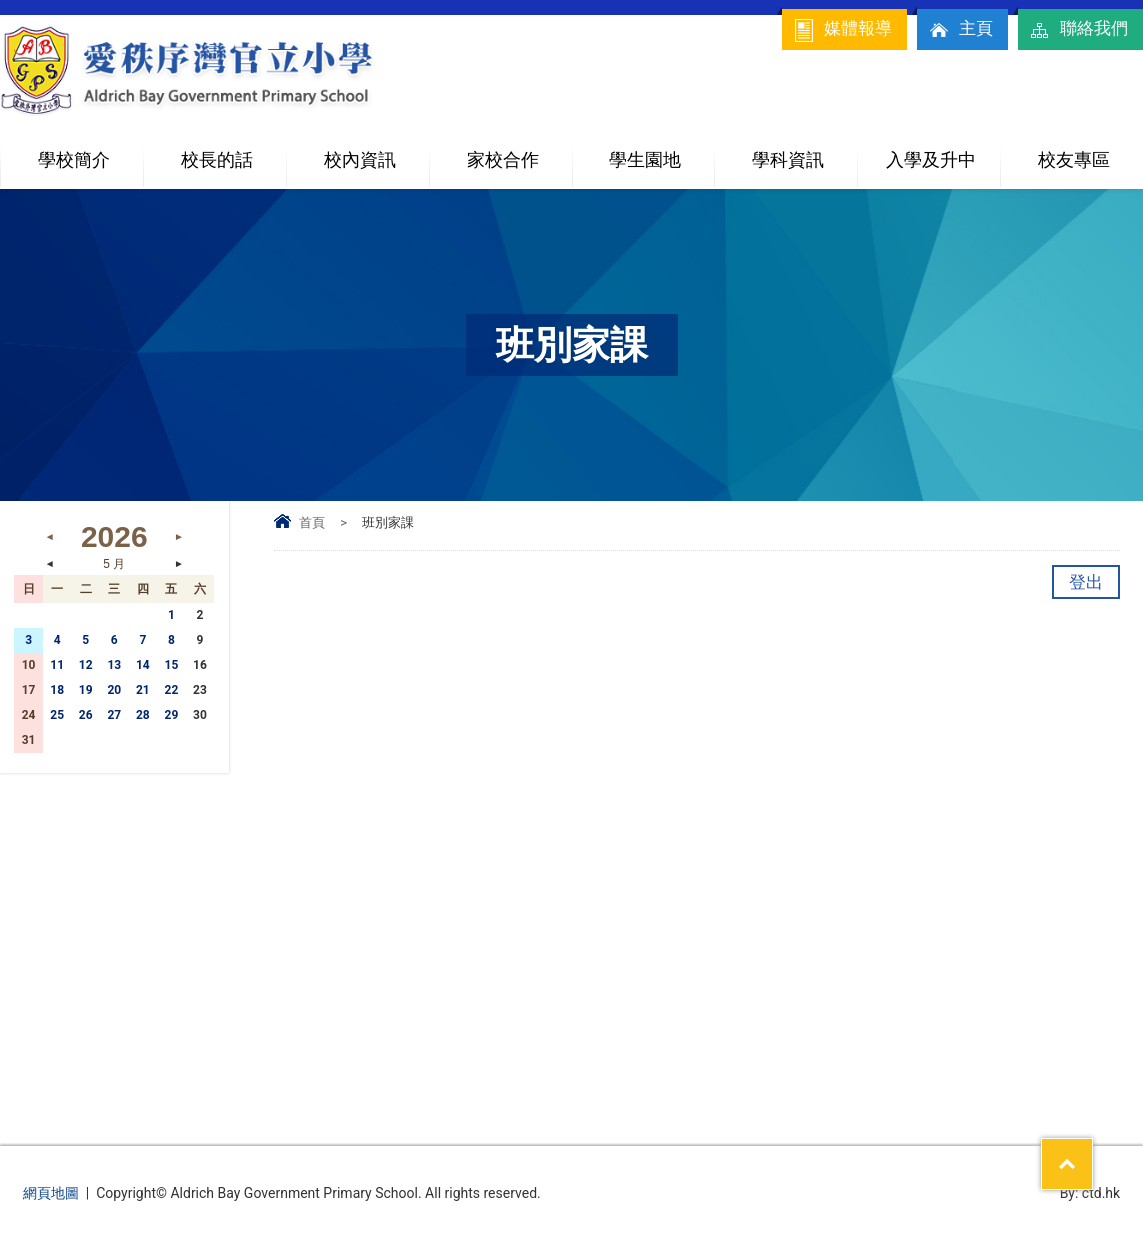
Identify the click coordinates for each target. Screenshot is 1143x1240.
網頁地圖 (51, 1193)
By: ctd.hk (1090, 1193)
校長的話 (217, 159)
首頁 (312, 522)
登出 (1086, 582)
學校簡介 (90, 151)
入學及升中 (943, 151)
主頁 (960, 30)
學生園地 (661, 151)
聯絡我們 (1078, 30)
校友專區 (1074, 159)
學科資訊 (804, 151)
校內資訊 (376, 151)
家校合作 (519, 151)
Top (1092, 1151)
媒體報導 (842, 30)
